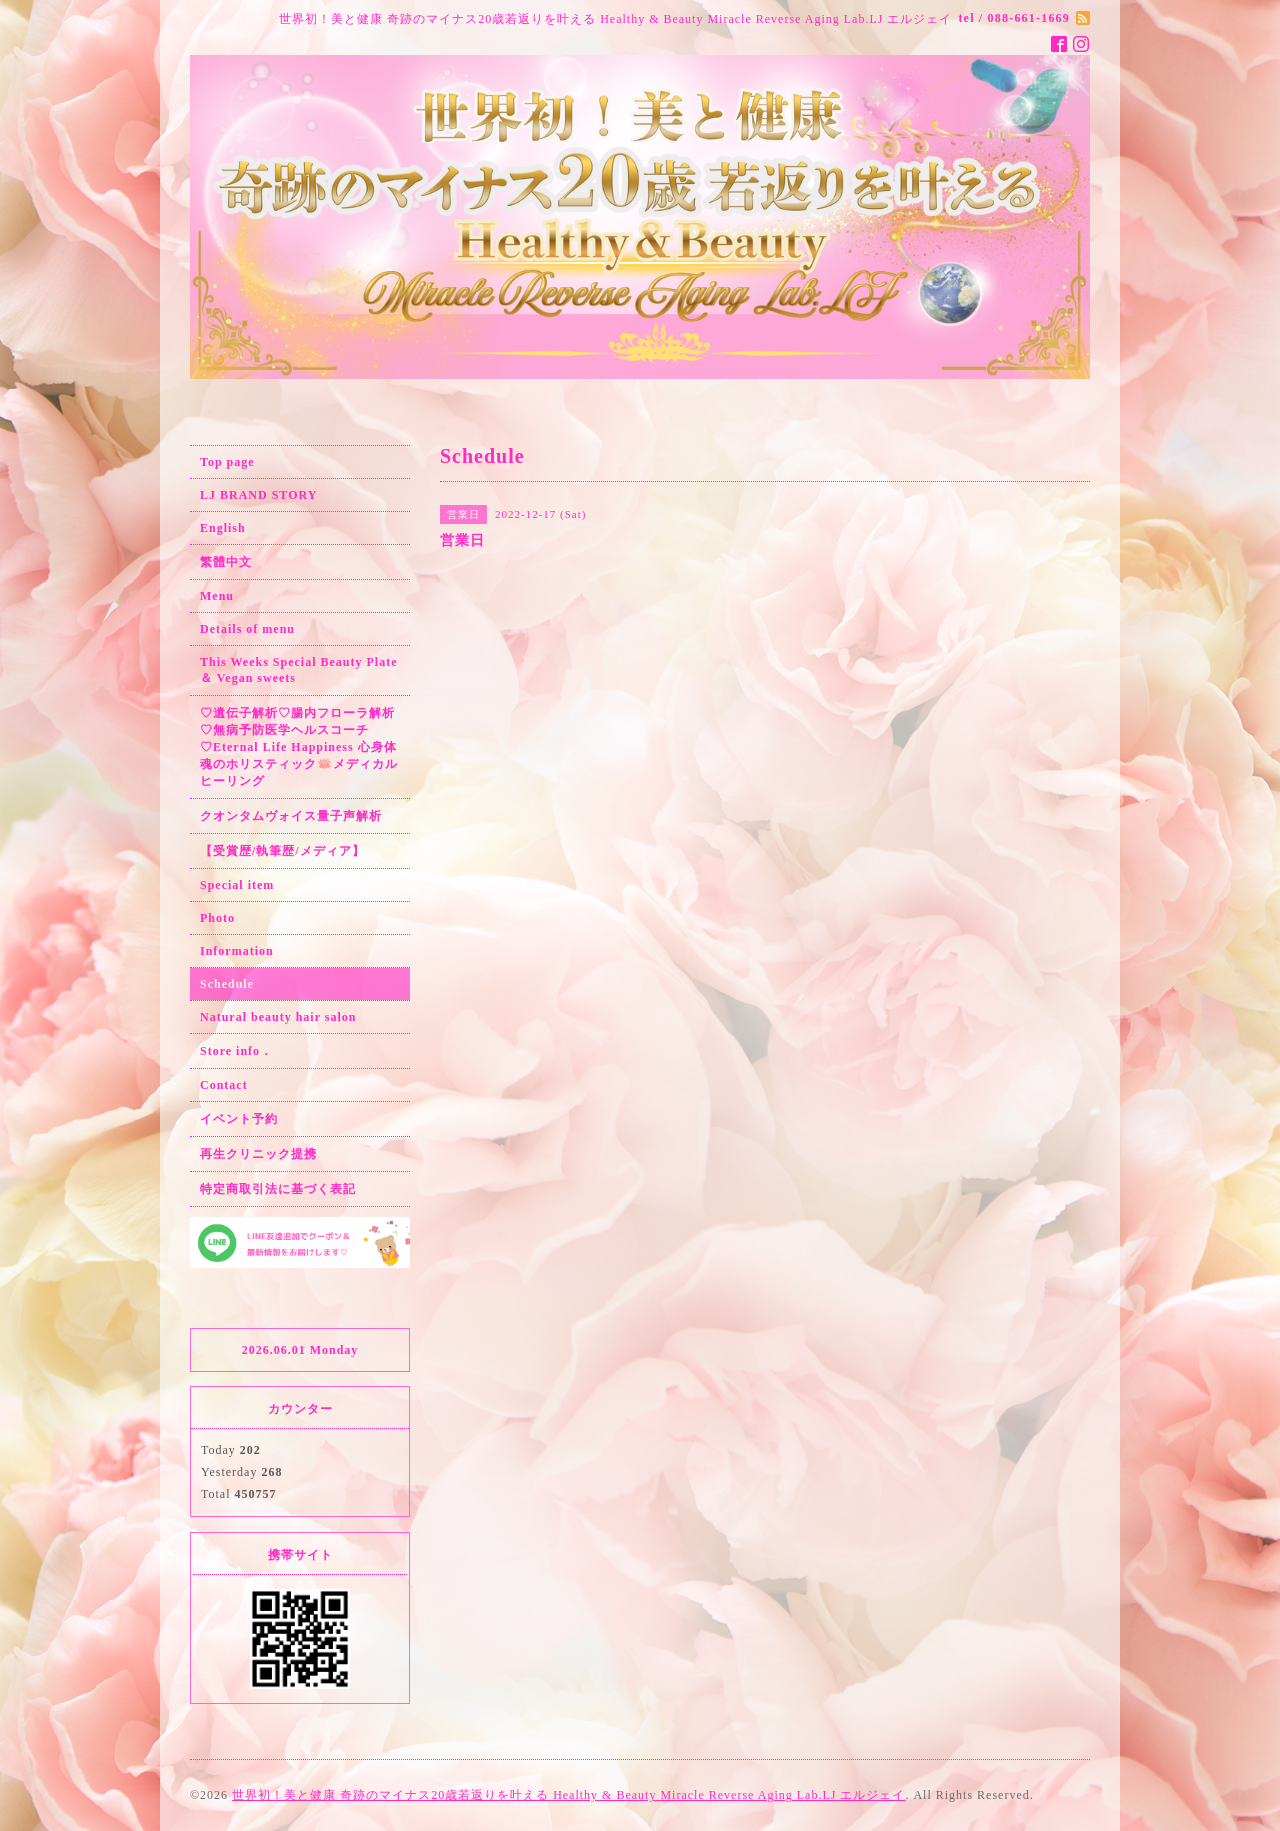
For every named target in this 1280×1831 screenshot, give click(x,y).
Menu (217, 596)
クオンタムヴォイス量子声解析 (291, 816)
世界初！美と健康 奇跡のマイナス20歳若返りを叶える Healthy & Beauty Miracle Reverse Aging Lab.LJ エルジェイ (568, 1795)
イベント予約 (239, 1119)
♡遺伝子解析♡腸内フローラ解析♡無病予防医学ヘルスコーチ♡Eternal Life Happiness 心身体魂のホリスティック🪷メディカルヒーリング (299, 747)
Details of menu (247, 629)
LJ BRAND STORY (258, 495)
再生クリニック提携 (258, 1154)
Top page (227, 462)
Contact (224, 1085)
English (223, 528)
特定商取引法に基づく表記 (278, 1189)
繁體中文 (226, 562)
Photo (217, 918)
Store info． (236, 1051)
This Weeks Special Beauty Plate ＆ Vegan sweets (298, 670)
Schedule (227, 984)
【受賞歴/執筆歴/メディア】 (282, 851)
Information (237, 951)
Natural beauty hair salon (278, 1017)
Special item (237, 885)
